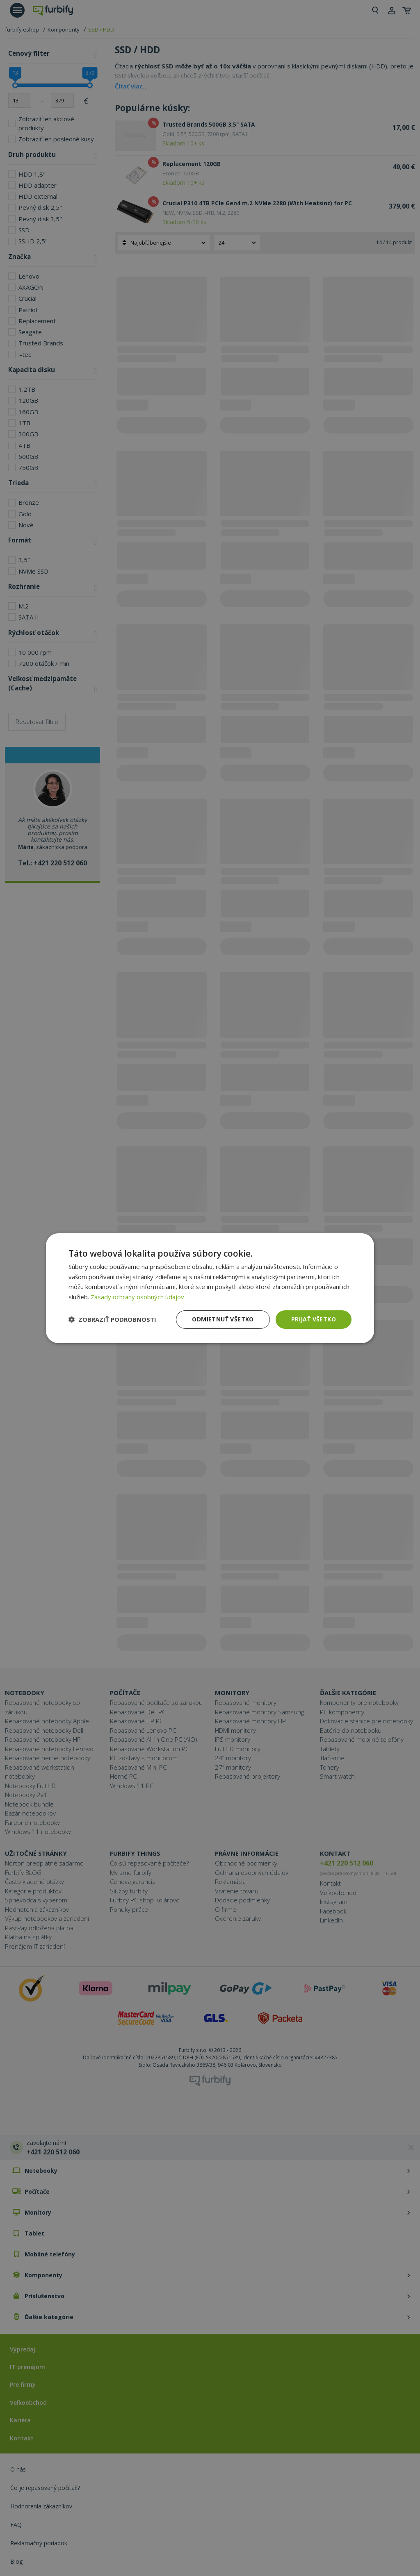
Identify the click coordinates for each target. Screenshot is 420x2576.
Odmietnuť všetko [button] (222, 1319)
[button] (112, 1319)
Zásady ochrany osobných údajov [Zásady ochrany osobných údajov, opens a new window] (137, 1297)
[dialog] (210, 1288)
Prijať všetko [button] (313, 1319)
